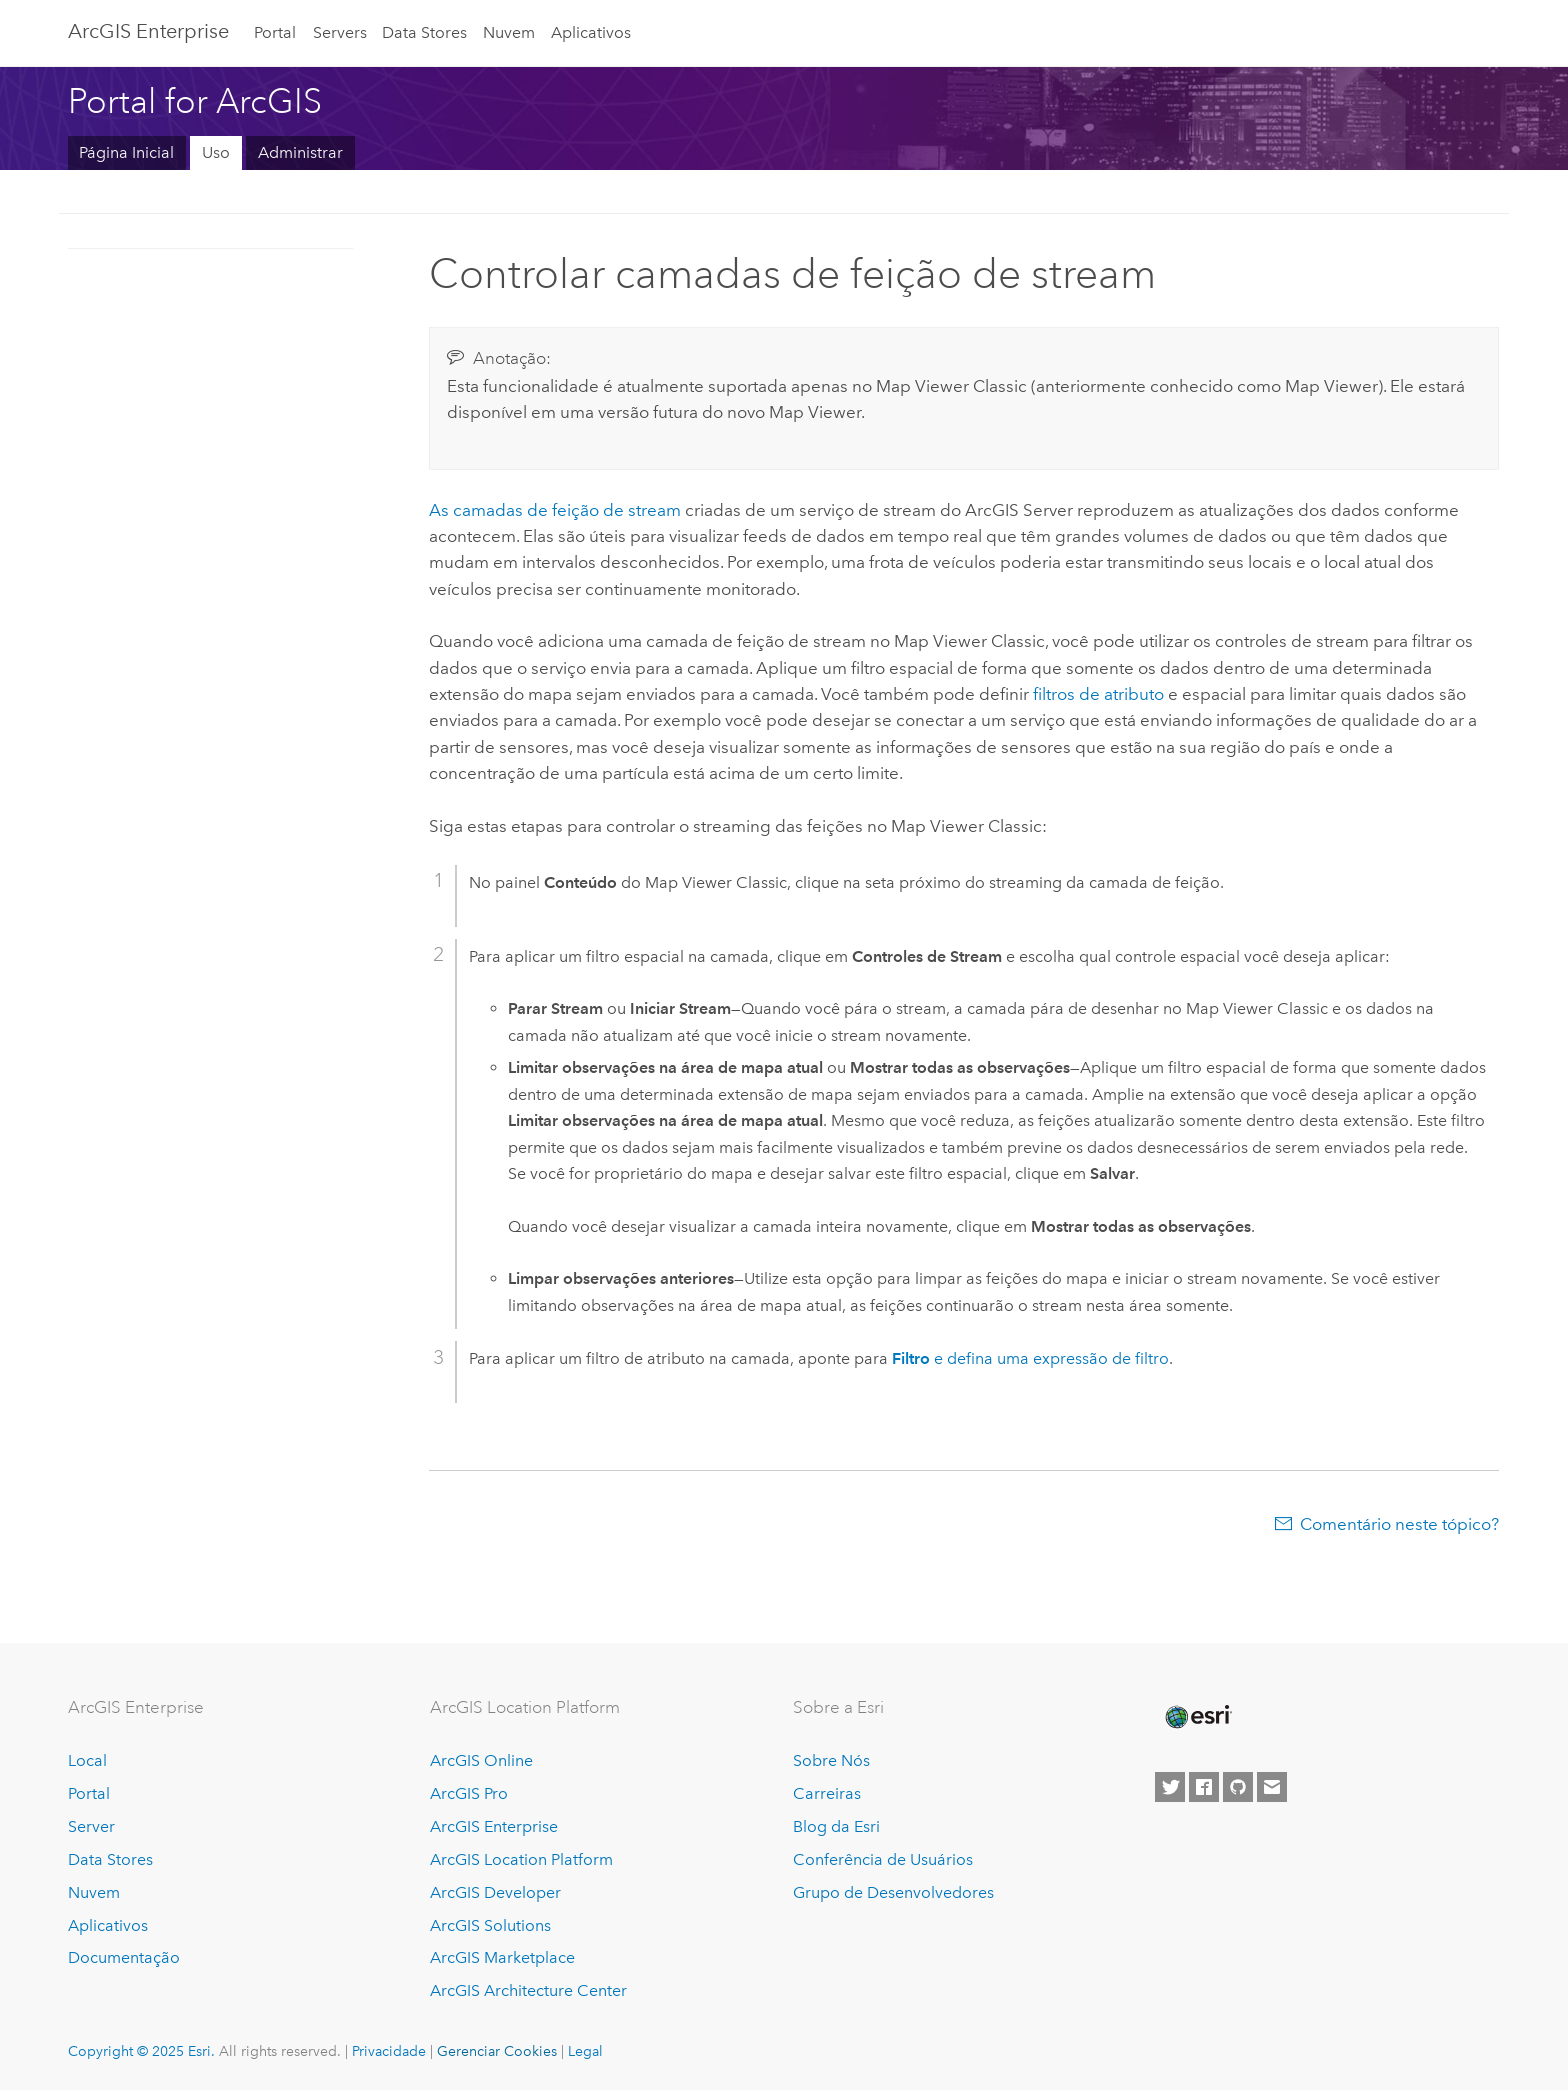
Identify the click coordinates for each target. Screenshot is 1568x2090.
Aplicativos (591, 32)
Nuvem (509, 32)
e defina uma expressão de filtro (1030, 1358)
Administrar (300, 152)
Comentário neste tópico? (1399, 1524)
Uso (216, 152)
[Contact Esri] (1272, 1787)
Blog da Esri (836, 1826)
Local (87, 1760)
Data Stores (424, 32)
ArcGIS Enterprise (148, 31)
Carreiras (827, 1793)
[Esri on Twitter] (1170, 1787)
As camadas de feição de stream (555, 510)
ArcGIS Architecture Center (528, 1990)
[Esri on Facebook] (1204, 1787)
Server (91, 1826)
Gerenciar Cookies (497, 2051)
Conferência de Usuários (883, 1859)
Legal (585, 2051)
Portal (275, 32)
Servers (340, 32)
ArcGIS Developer (495, 1892)
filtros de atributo (1098, 694)
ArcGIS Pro (469, 1793)
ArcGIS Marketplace (502, 1957)
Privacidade (389, 2051)
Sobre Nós (831, 1760)
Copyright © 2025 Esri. (141, 2051)
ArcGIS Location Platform (521, 1859)
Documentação (124, 1957)
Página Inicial (126, 152)
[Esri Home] (1197, 1717)
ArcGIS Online (481, 1760)
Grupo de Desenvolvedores (893, 1892)
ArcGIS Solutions (490, 1925)
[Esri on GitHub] (1238, 1787)
